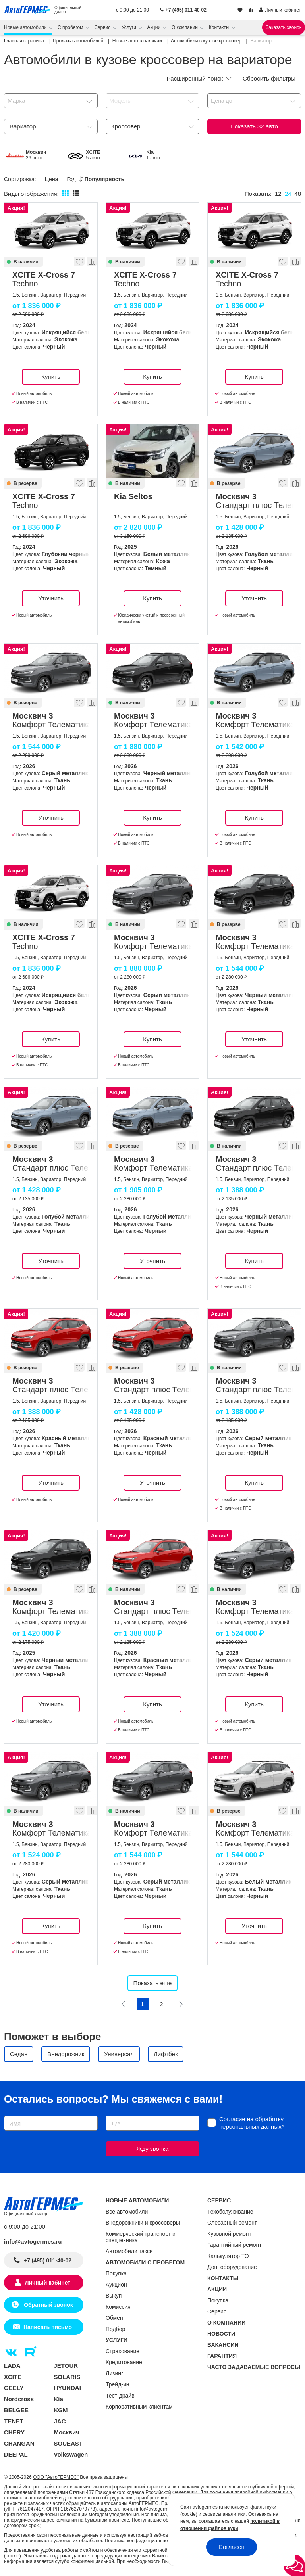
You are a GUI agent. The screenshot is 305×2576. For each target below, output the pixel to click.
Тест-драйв (120, 2395)
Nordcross (19, 2399)
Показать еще (152, 1983)
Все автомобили (127, 2211)
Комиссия (118, 2307)
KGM (61, 2410)
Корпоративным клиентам (139, 2407)
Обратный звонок (47, 2305)
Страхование (122, 2351)
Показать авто (254, 126)
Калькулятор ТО (228, 2256)
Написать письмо (47, 2327)
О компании (185, 27)
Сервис (103, 27)
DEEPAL (16, 2454)
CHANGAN (19, 2443)
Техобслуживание (230, 2211)
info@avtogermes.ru (33, 2241)
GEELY (13, 2387)
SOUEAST (68, 2443)
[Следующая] (181, 2004)
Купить (50, 376)
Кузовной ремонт (229, 2234)
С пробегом (71, 27)
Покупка (116, 2273)
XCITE (12, 2376)
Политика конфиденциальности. (140, 2540)
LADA (12, 2365)
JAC (60, 2421)
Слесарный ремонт (232, 2223)
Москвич (66, 2432)
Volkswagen (71, 2454)
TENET (13, 2421)
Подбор (115, 2329)
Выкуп (114, 2295)
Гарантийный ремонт (234, 2245)
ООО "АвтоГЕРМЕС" (56, 2477)
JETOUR (66, 2365)
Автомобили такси (129, 2251)
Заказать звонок (283, 27)
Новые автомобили (26, 27)
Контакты (220, 27)
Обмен (114, 2318)
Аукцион (116, 2284)
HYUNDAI (67, 2387)
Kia (58, 2399)
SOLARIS (67, 2376)
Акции (154, 27)
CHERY (14, 2432)
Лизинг (114, 2373)
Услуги (129, 27)
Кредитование (124, 2362)
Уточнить (50, 598)
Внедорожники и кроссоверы (143, 2223)
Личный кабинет (47, 2282)
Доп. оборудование (232, 2267)
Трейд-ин (117, 2384)
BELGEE (16, 2410)
